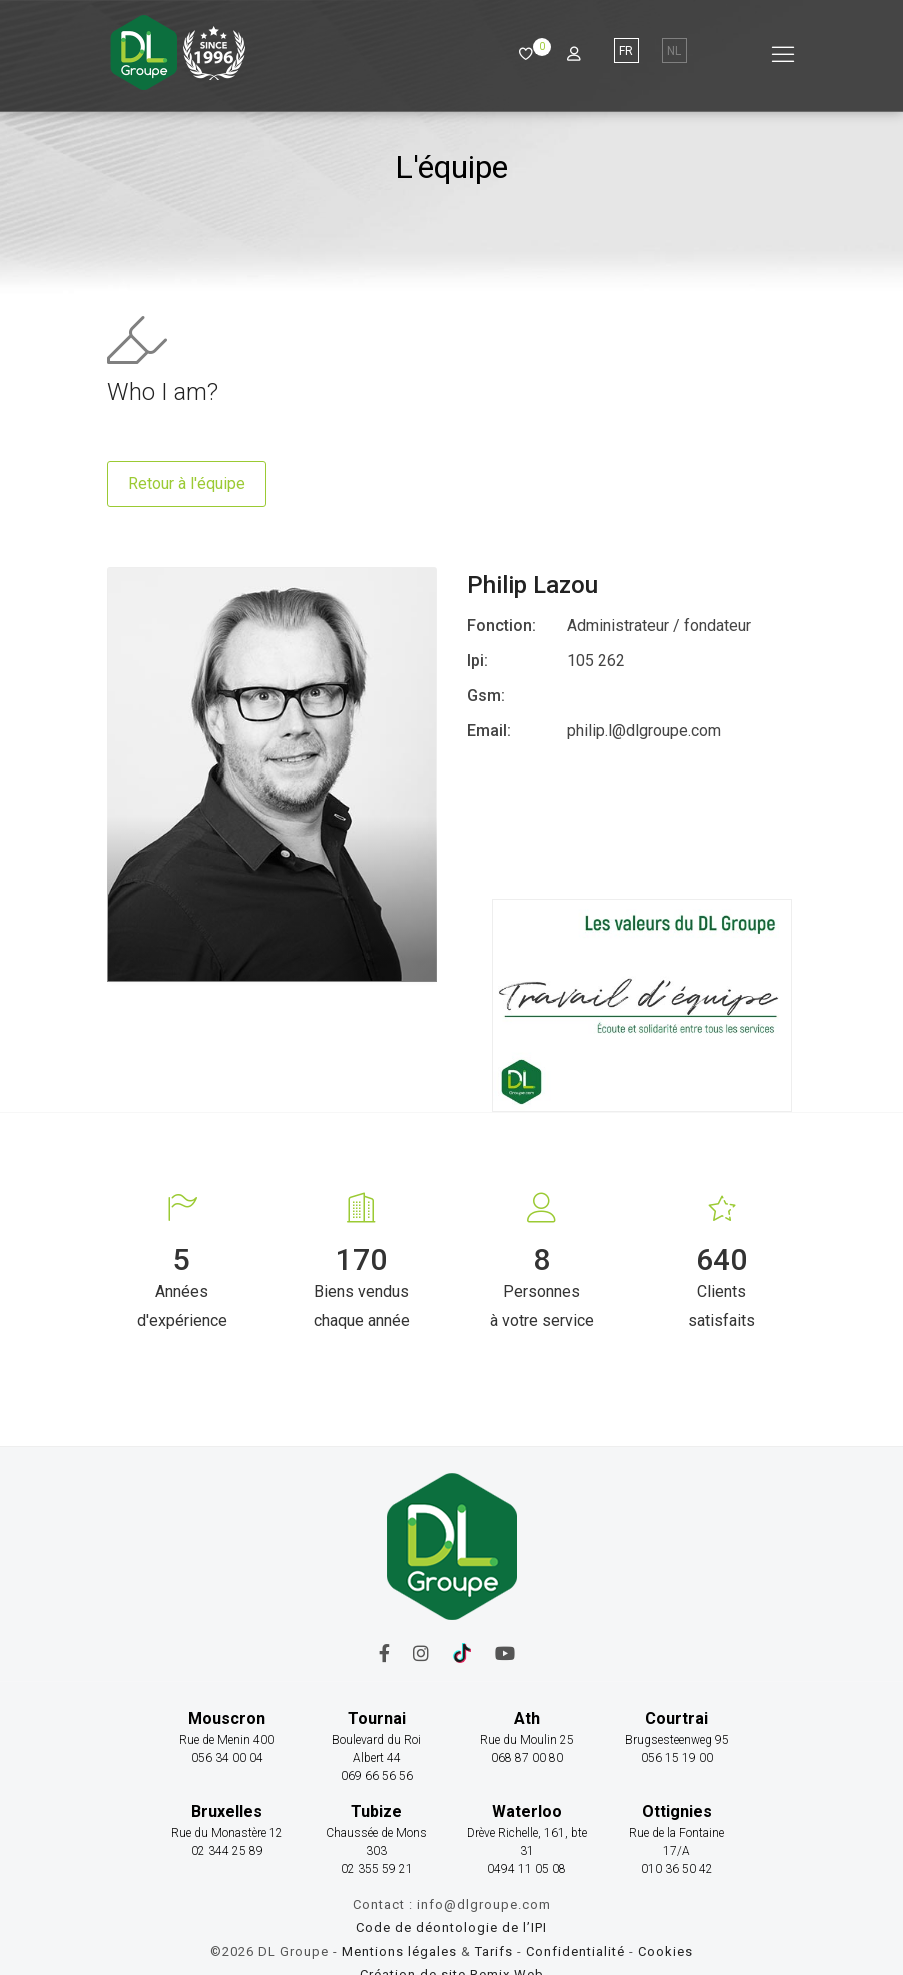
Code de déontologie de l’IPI (451, 1927)
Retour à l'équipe (186, 483)
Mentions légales (399, 1951)
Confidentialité (577, 1951)
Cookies (665, 1951)
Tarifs (494, 1951)
